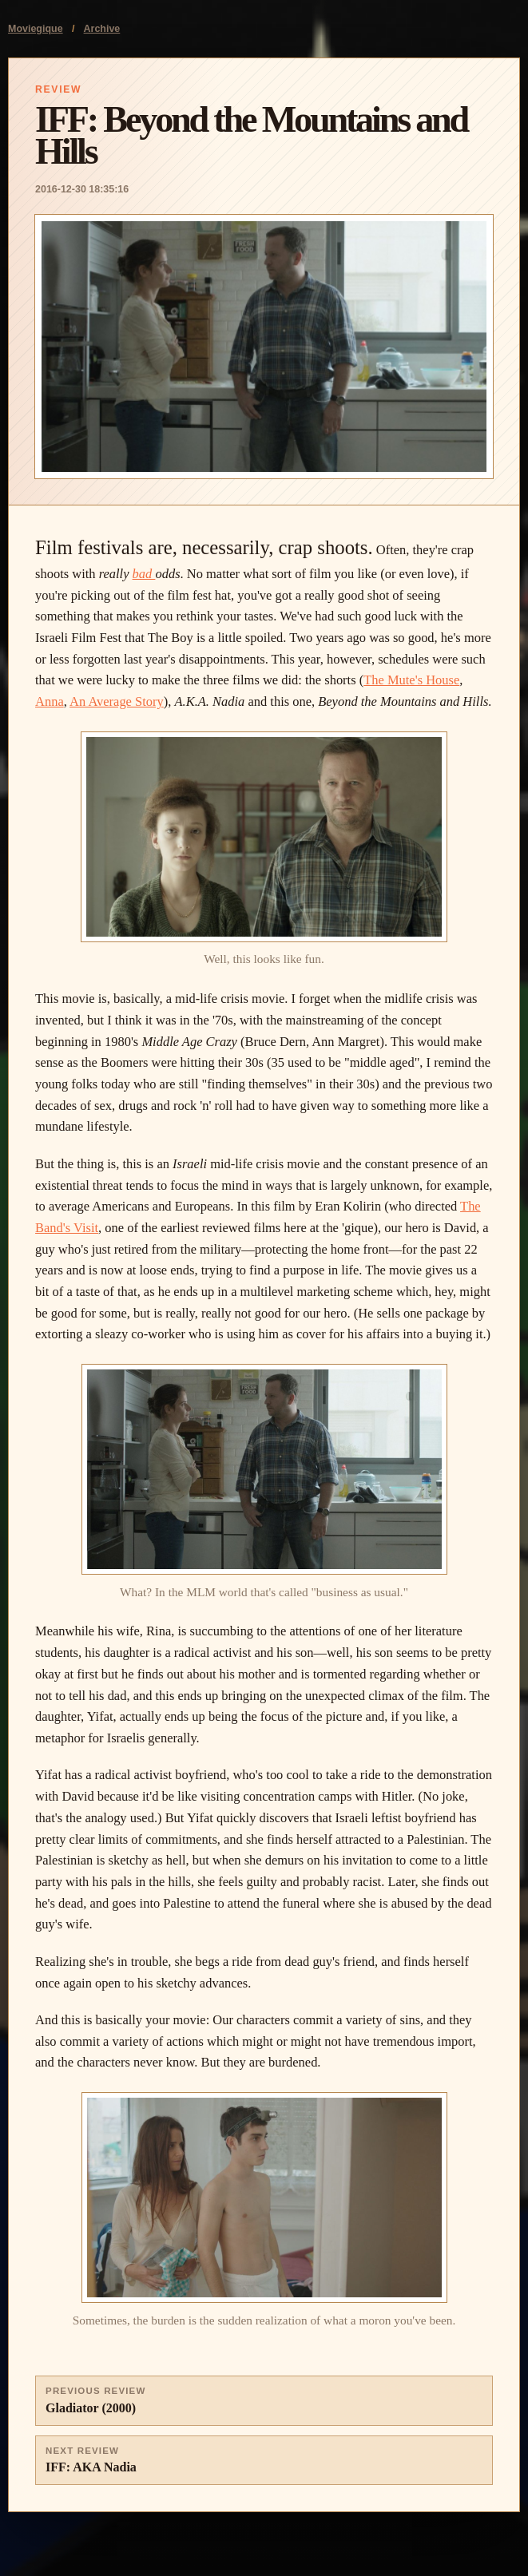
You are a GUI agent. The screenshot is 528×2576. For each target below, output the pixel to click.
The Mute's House (411, 680)
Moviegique (35, 28)
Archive (102, 28)
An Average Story (116, 701)
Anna (49, 701)
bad (144, 573)
